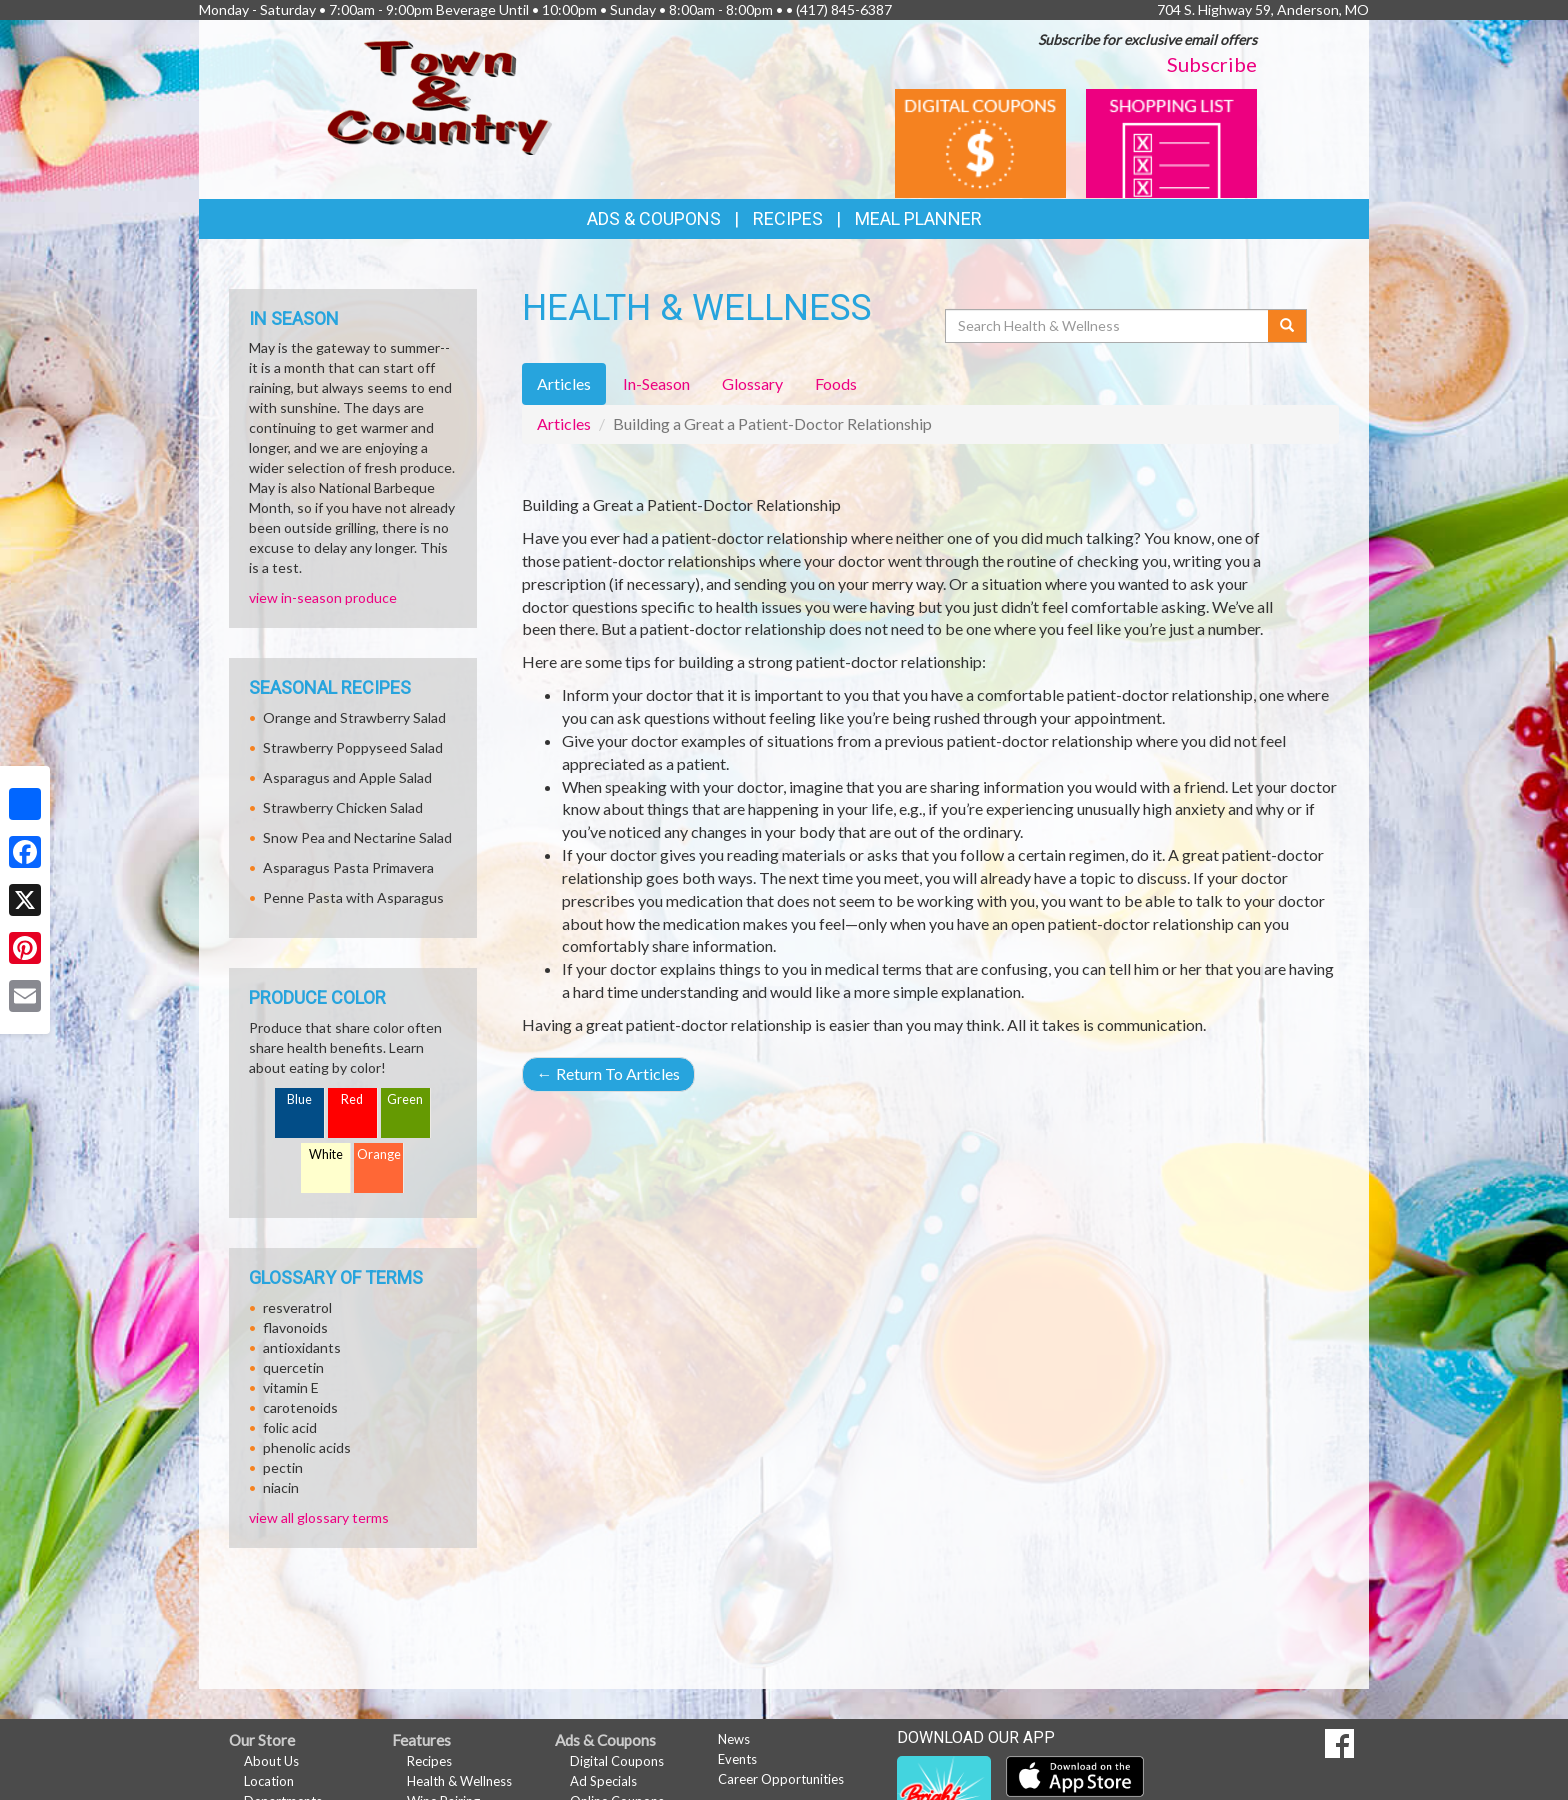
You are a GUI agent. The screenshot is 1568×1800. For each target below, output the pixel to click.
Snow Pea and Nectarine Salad (357, 837)
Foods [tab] (836, 383)
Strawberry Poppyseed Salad (353, 747)
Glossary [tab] (752, 383)
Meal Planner (918, 218)
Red (352, 1099)
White (326, 1154)
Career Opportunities (781, 1779)
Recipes (788, 218)
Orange (379, 1154)
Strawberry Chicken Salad (343, 807)
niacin (281, 1487)
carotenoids (300, 1407)
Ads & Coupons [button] (654, 218)
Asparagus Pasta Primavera (348, 867)
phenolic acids (307, 1447)
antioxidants (302, 1347)
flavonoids (295, 1327)
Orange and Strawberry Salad (354, 717)
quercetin (293, 1367)
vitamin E (291, 1387)
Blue (299, 1099)
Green (405, 1099)
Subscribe (1212, 64)
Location (269, 1781)
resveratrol (297, 1307)
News (734, 1739)
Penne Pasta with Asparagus (353, 897)
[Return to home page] (440, 95)
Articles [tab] (564, 383)
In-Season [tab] (656, 383)
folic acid (290, 1427)
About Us (271, 1761)
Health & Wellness (459, 1781)
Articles (564, 423)
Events (737, 1759)
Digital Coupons (617, 1761)
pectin (283, 1467)
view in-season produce (323, 597)
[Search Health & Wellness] (1108, 326)
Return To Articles (608, 1073)
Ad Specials (603, 1781)
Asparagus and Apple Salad (347, 777)
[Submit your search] (1287, 326)
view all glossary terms (319, 1517)
